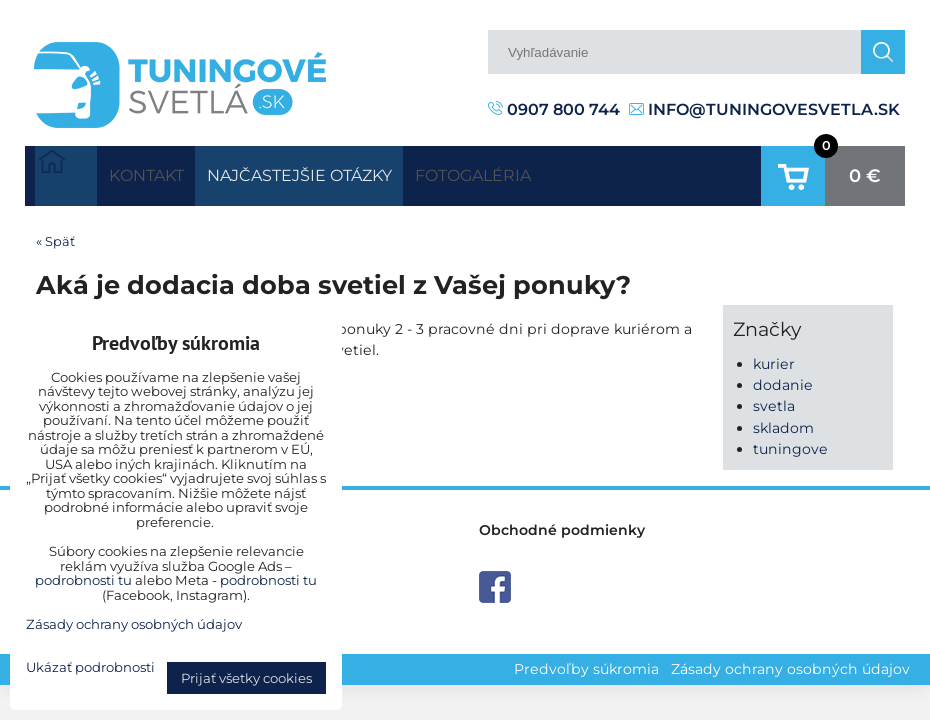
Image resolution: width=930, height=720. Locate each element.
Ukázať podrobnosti (90, 667)
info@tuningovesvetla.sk (764, 109)
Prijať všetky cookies (246, 678)
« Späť (55, 233)
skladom (783, 420)
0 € (865, 172)
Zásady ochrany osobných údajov (790, 661)
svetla (774, 399)
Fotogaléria (550, 171)
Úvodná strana (66, 172)
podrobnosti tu (83, 580)
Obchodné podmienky (562, 522)
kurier (774, 356)
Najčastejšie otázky (345, 171)
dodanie (783, 378)
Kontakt (161, 171)
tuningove (790, 441)
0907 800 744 (554, 109)
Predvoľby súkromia (586, 661)
